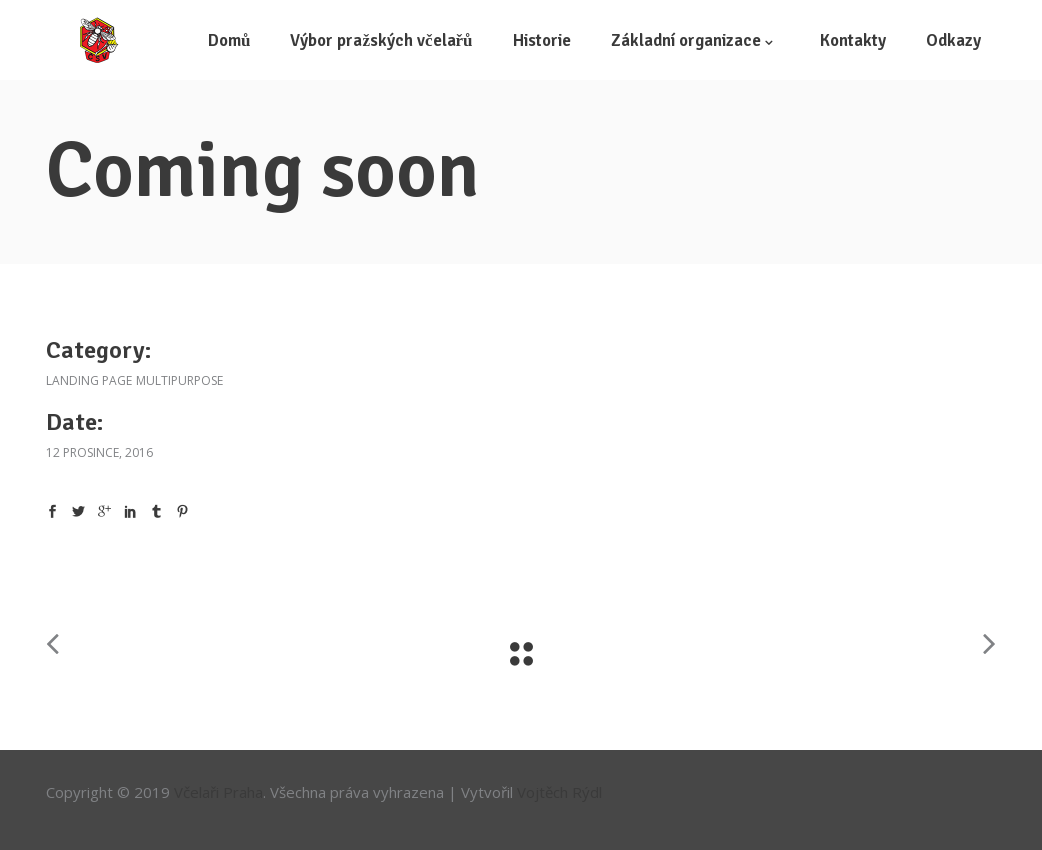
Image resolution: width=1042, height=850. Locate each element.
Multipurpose (179, 380)
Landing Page (89, 380)
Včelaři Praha (218, 792)
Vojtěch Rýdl (559, 792)
